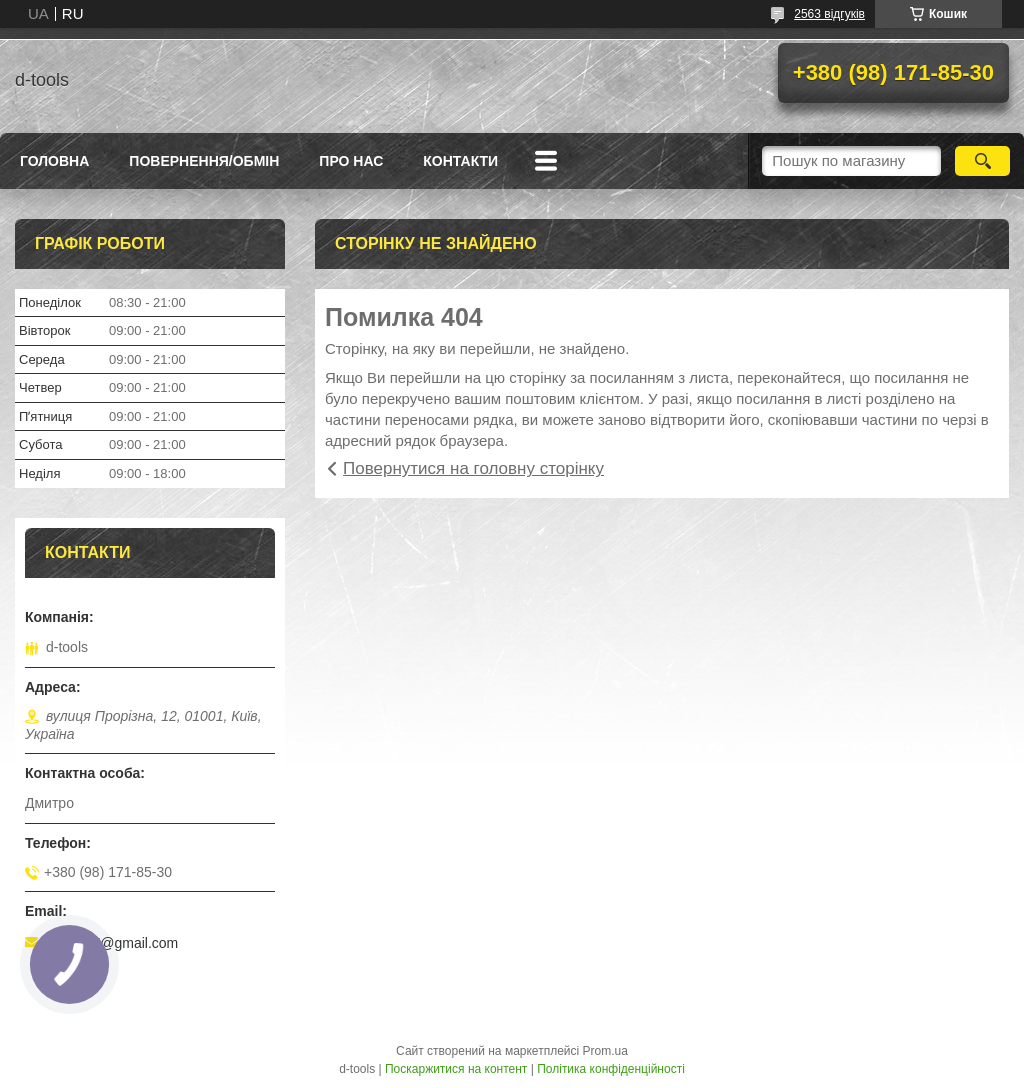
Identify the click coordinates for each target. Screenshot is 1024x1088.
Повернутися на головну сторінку (473, 468)
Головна (54, 161)
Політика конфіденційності (611, 1069)
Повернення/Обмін (204, 161)
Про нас (351, 161)
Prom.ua (605, 1051)
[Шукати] (982, 161)
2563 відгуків (829, 14)
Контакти (460, 161)
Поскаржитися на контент (456, 1069)
